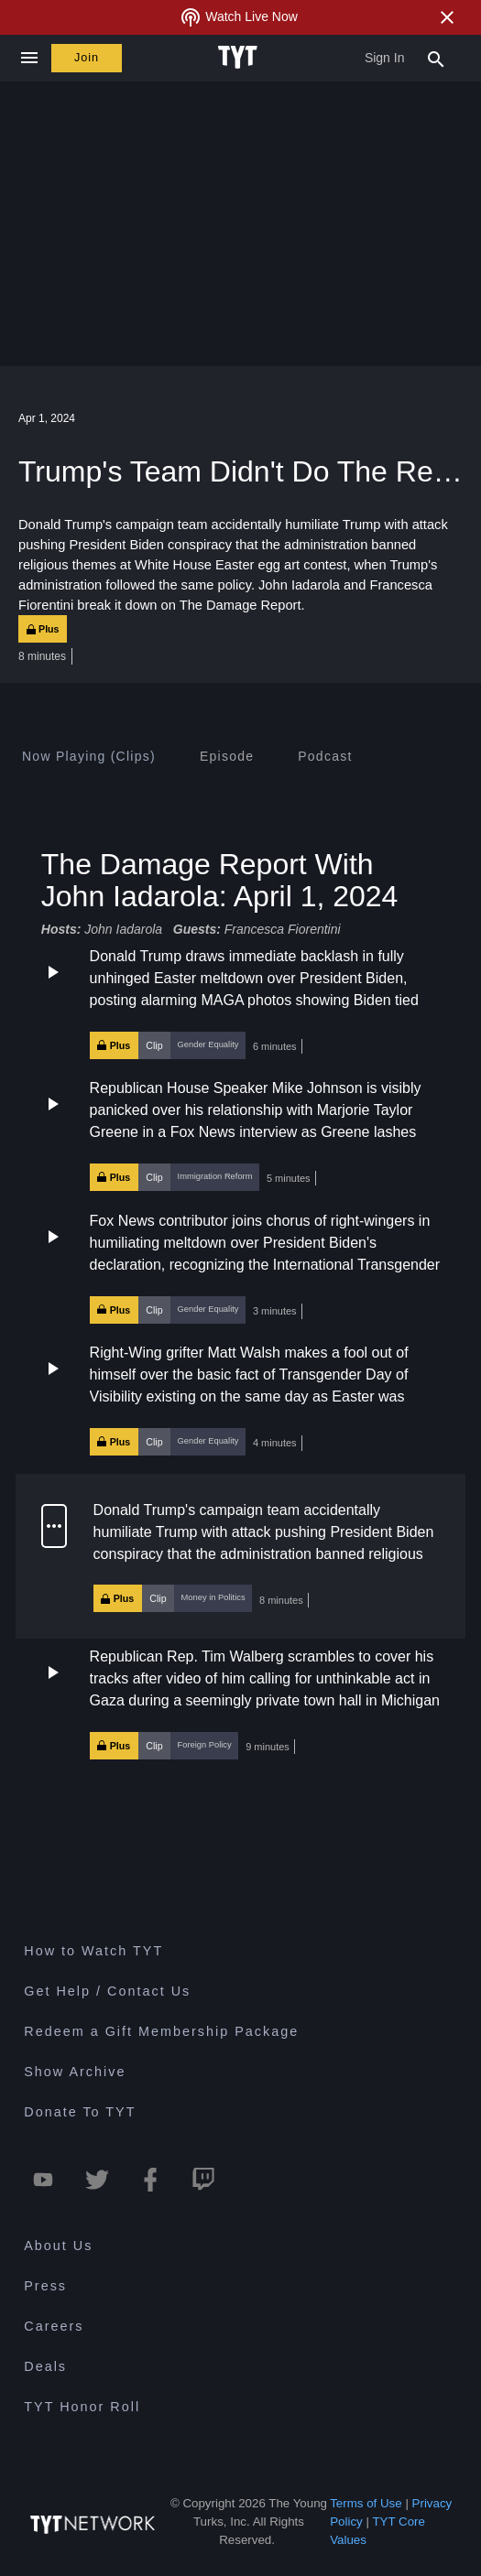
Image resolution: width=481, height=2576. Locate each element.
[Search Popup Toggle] (436, 58)
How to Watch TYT (93, 1950)
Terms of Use (366, 2503)
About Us (58, 2245)
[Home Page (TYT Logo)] (240, 57)
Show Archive (75, 2071)
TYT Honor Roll (82, 2406)
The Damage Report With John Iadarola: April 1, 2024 (220, 880)
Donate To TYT (80, 2112)
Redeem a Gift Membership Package (161, 2031)
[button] (240, 1003)
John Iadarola (123, 930)
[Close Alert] (447, 17)
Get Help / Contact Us (107, 1991)
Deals (45, 2366)
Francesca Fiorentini (282, 930)
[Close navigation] (29, 58)
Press (45, 2285)
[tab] (89, 756)
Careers (53, 2326)
